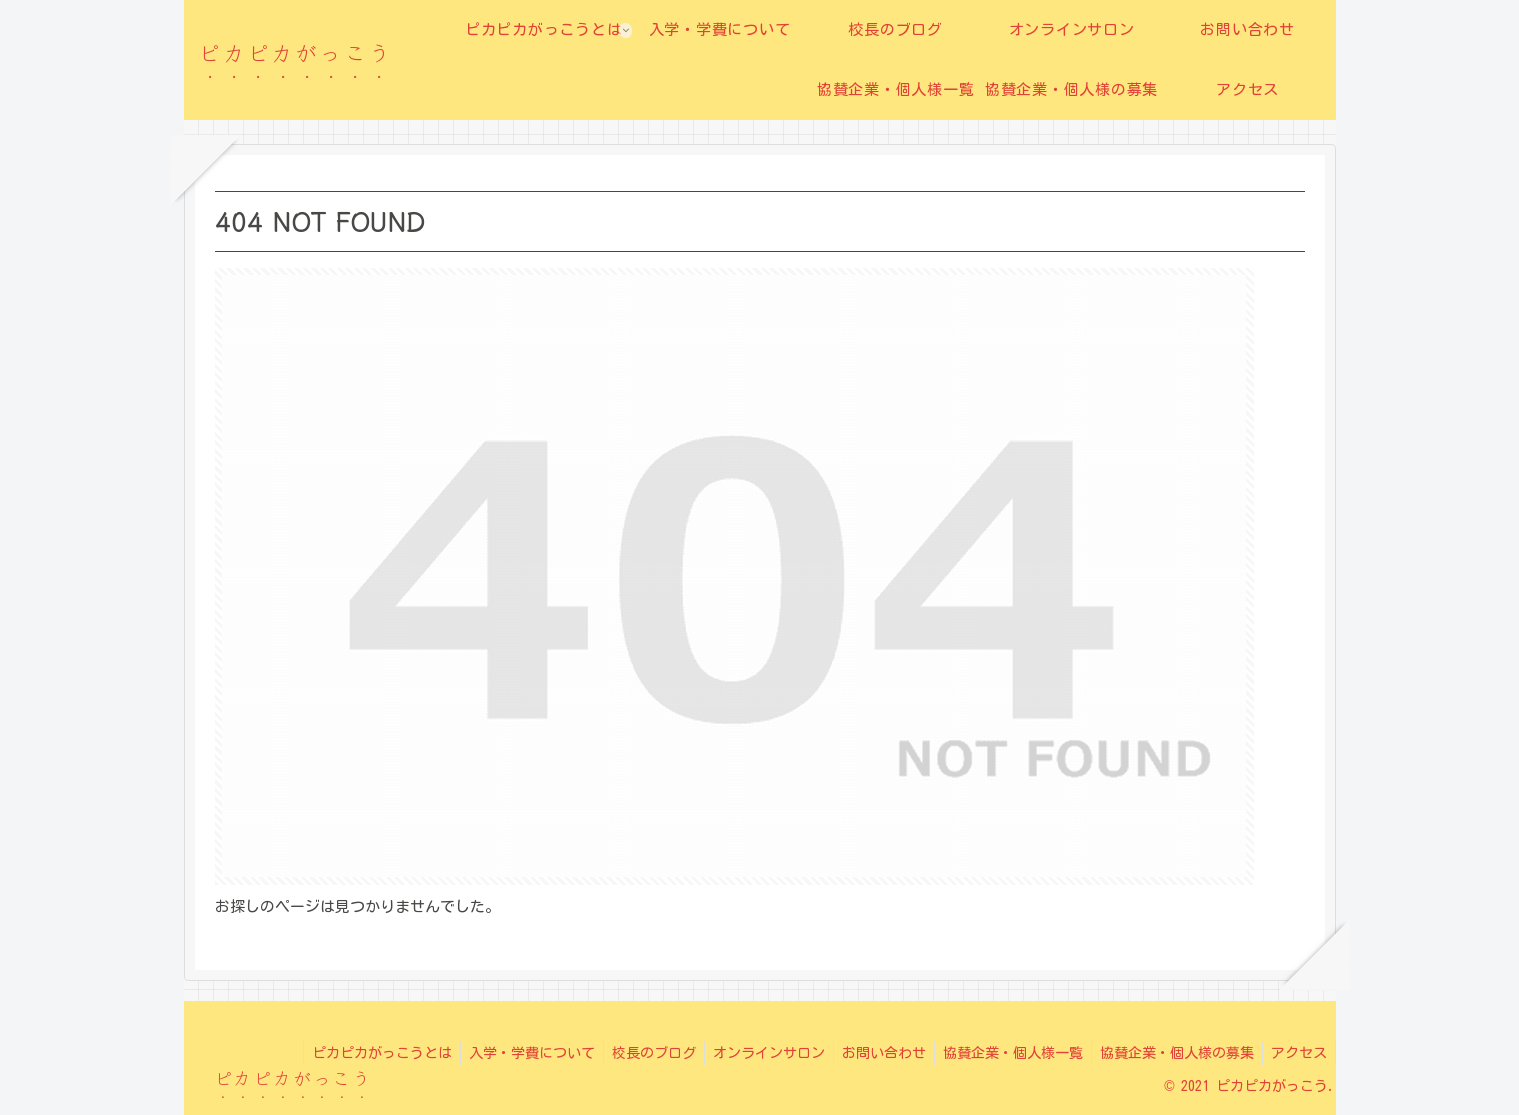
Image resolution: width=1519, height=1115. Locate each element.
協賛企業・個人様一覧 (1003, 1053)
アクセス (1297, 1053)
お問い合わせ (870, 1053)
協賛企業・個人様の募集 (1171, 1053)
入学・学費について (506, 1053)
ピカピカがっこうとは (352, 1053)
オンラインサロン (751, 1053)
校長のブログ (632, 1053)
